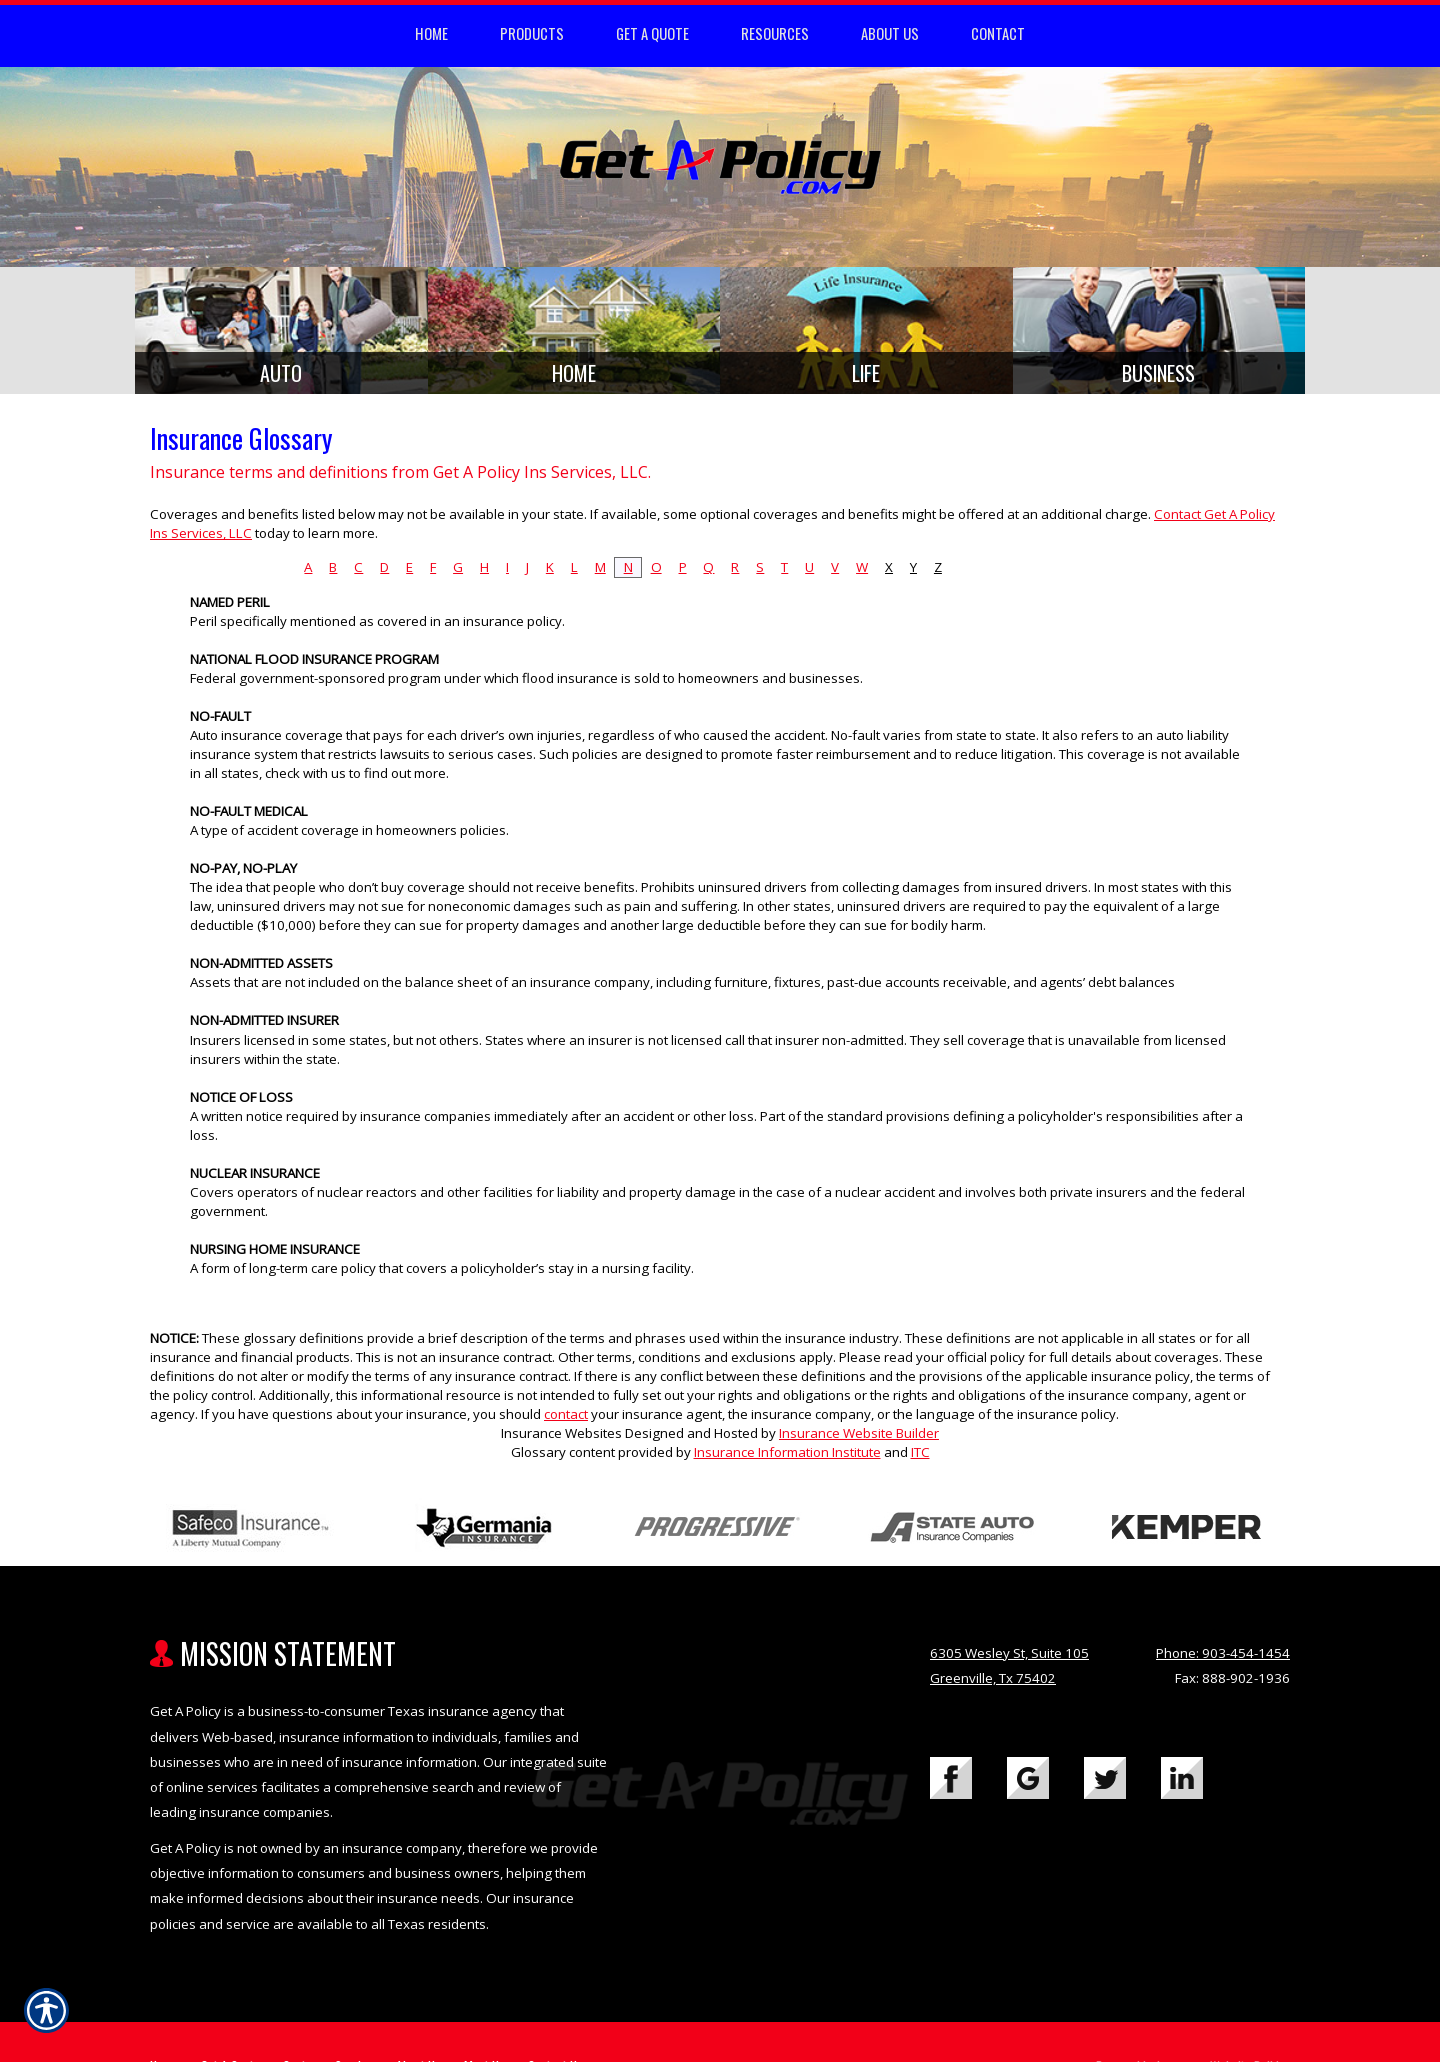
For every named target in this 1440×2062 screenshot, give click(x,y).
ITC (920, 1460)
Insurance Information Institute (787, 1460)
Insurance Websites (561, 1441)
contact (566, 1422)
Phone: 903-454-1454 (1223, 1660)
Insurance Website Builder (859, 1441)
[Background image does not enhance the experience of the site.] (281, 334)
